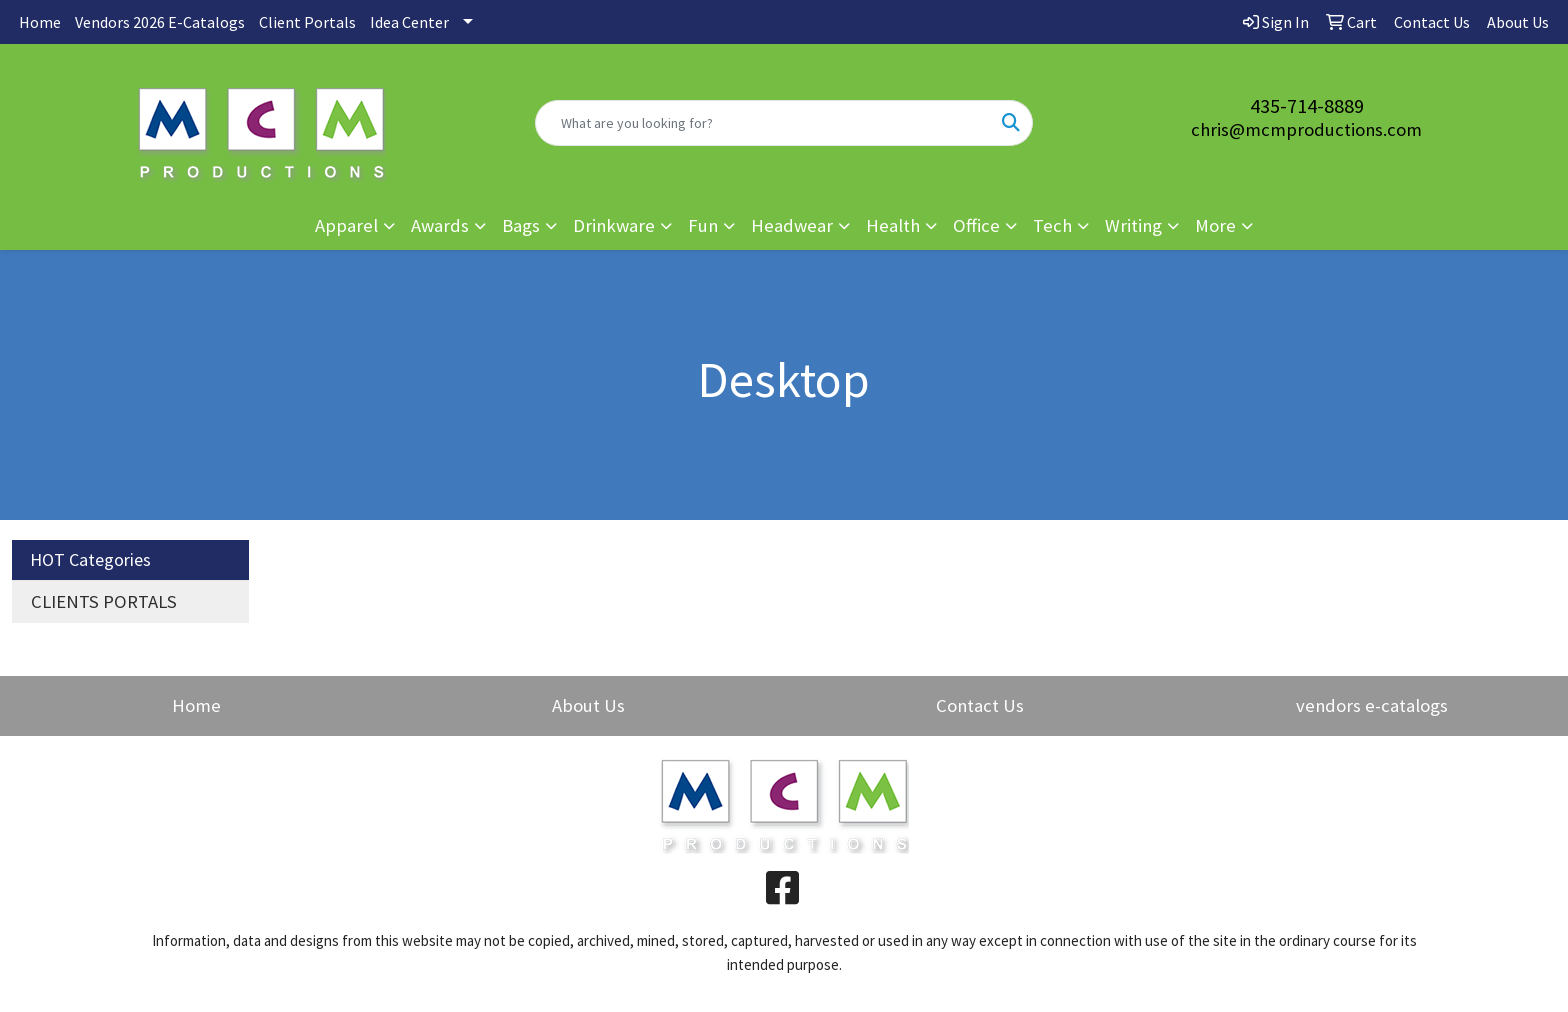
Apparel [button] (346, 225)
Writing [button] (1133, 225)
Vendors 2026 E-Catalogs (160, 22)
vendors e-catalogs (1372, 705)
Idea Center (409, 22)
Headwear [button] (792, 225)
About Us (588, 705)
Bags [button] (521, 225)
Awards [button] (440, 225)
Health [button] (893, 225)
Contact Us (980, 705)
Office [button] (976, 225)
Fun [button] (703, 225)
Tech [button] (1052, 225)
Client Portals (307, 22)
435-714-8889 (1307, 105)
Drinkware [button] (614, 225)
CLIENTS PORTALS (104, 601)
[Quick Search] (763, 123)
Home (40, 22)
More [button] (1215, 225)
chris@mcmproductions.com (1306, 129)
